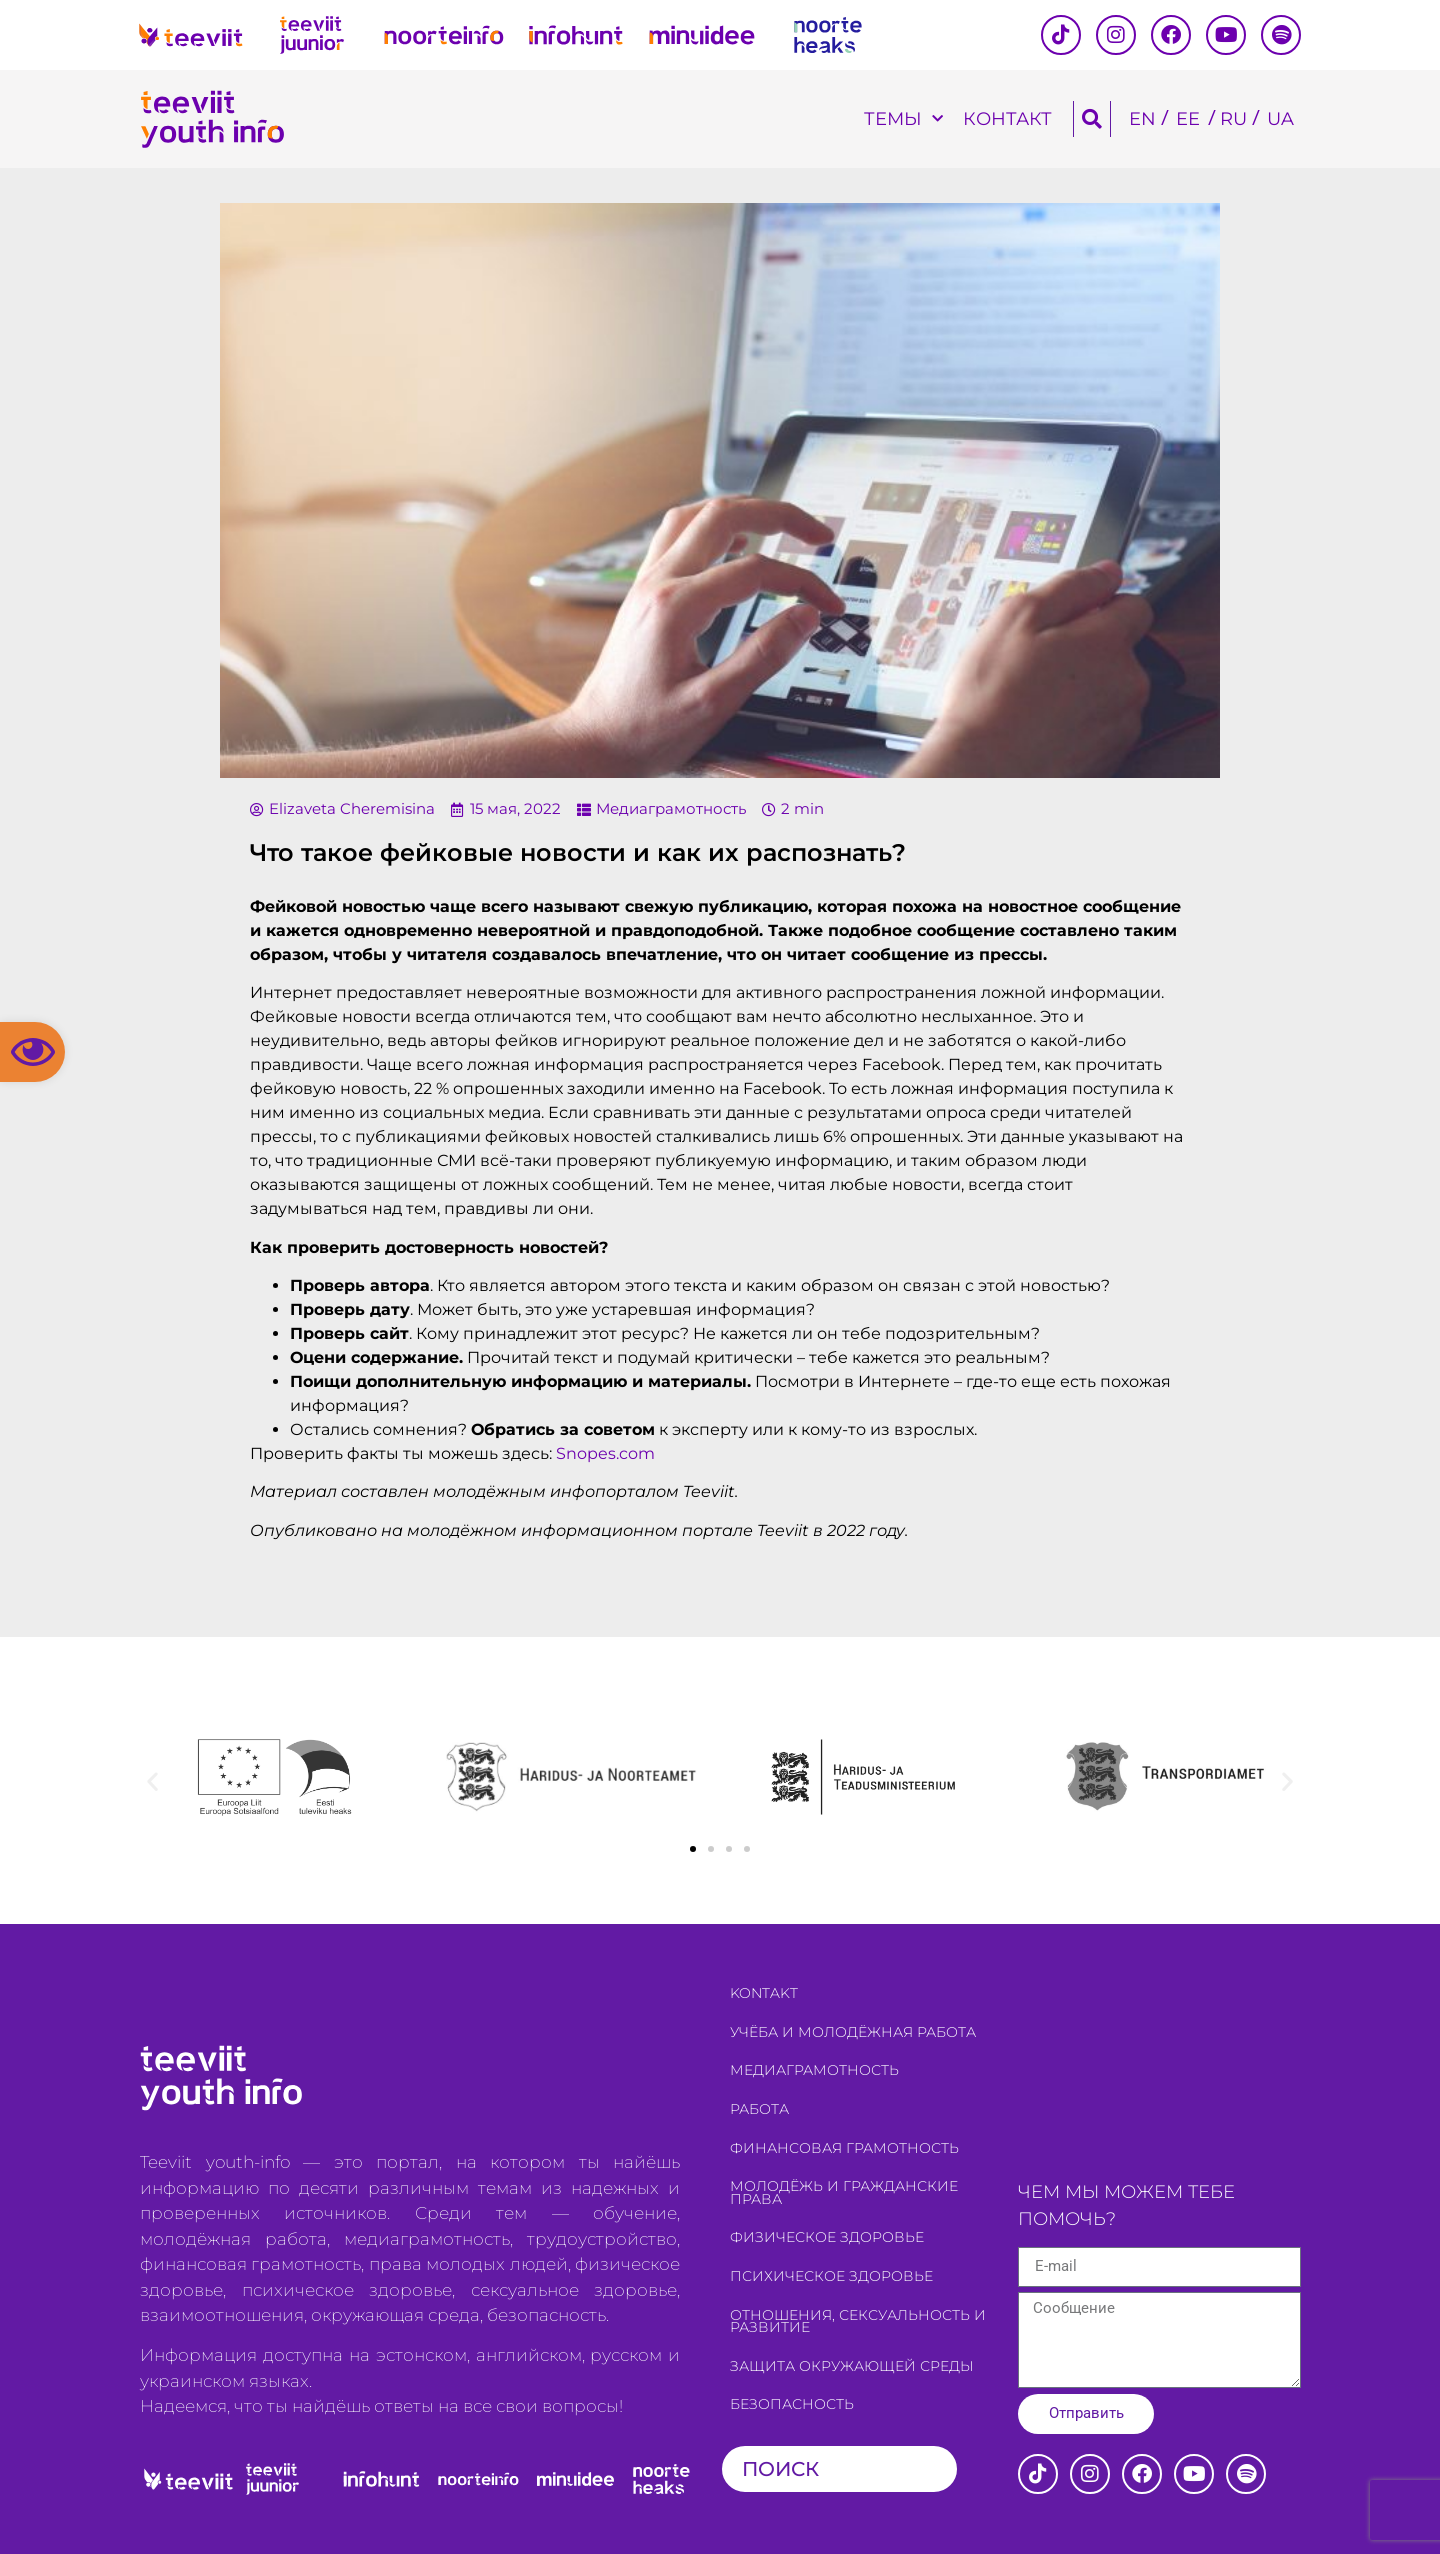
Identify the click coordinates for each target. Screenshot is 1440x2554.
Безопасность (792, 2404)
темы (903, 119)
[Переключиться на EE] (1188, 119)
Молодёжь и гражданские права (844, 2192)
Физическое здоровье (827, 2237)
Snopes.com (605, 1453)
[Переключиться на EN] (1142, 119)
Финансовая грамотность (844, 2148)
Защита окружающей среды (852, 2366)
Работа (759, 2109)
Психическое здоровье (831, 2276)
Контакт (1007, 119)
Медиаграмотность (671, 808)
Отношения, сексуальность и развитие (858, 2321)
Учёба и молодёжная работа (853, 2032)
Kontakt (764, 1993)
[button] (32, 1052)
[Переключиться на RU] (1233, 119)
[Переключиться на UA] (1280, 119)
